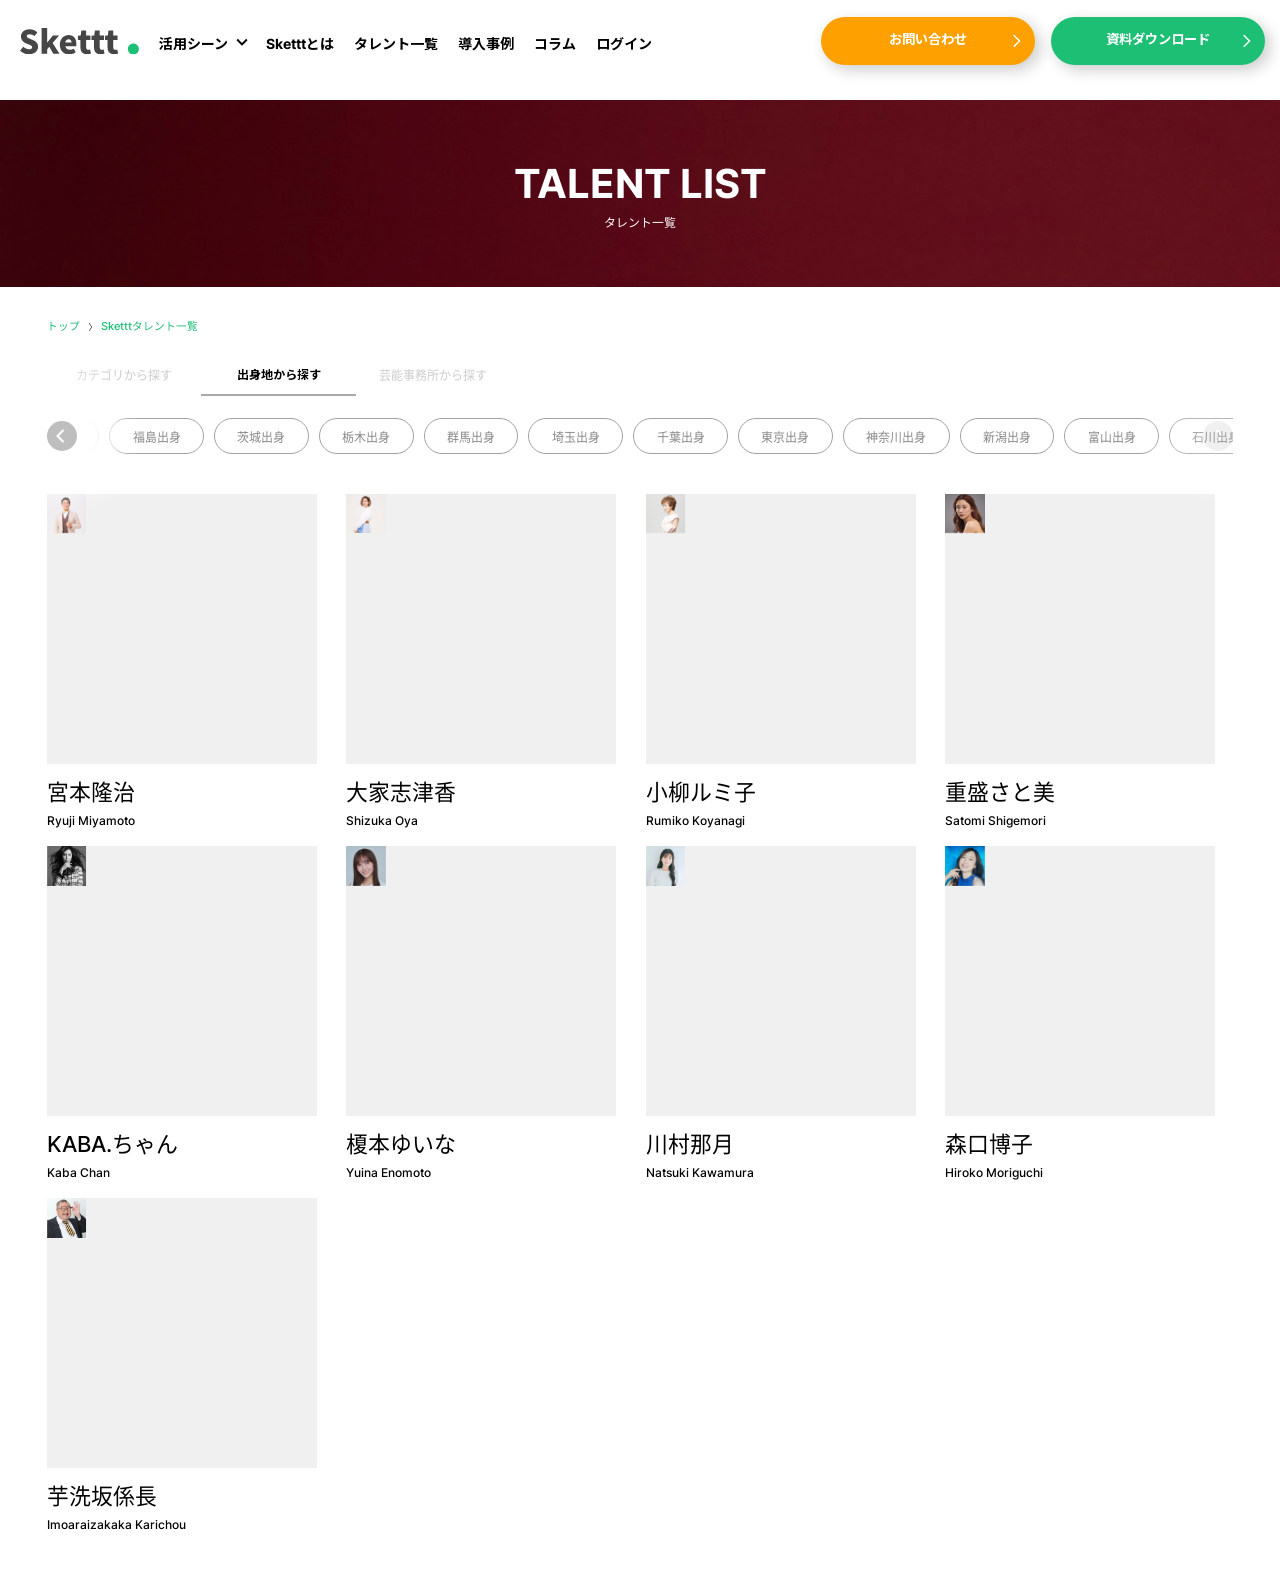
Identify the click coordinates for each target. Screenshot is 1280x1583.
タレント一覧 (396, 52)
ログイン (624, 52)
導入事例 (486, 52)
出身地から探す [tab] (279, 374)
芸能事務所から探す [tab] (433, 375)
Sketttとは (300, 52)
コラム (555, 52)
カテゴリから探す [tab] (124, 375)
